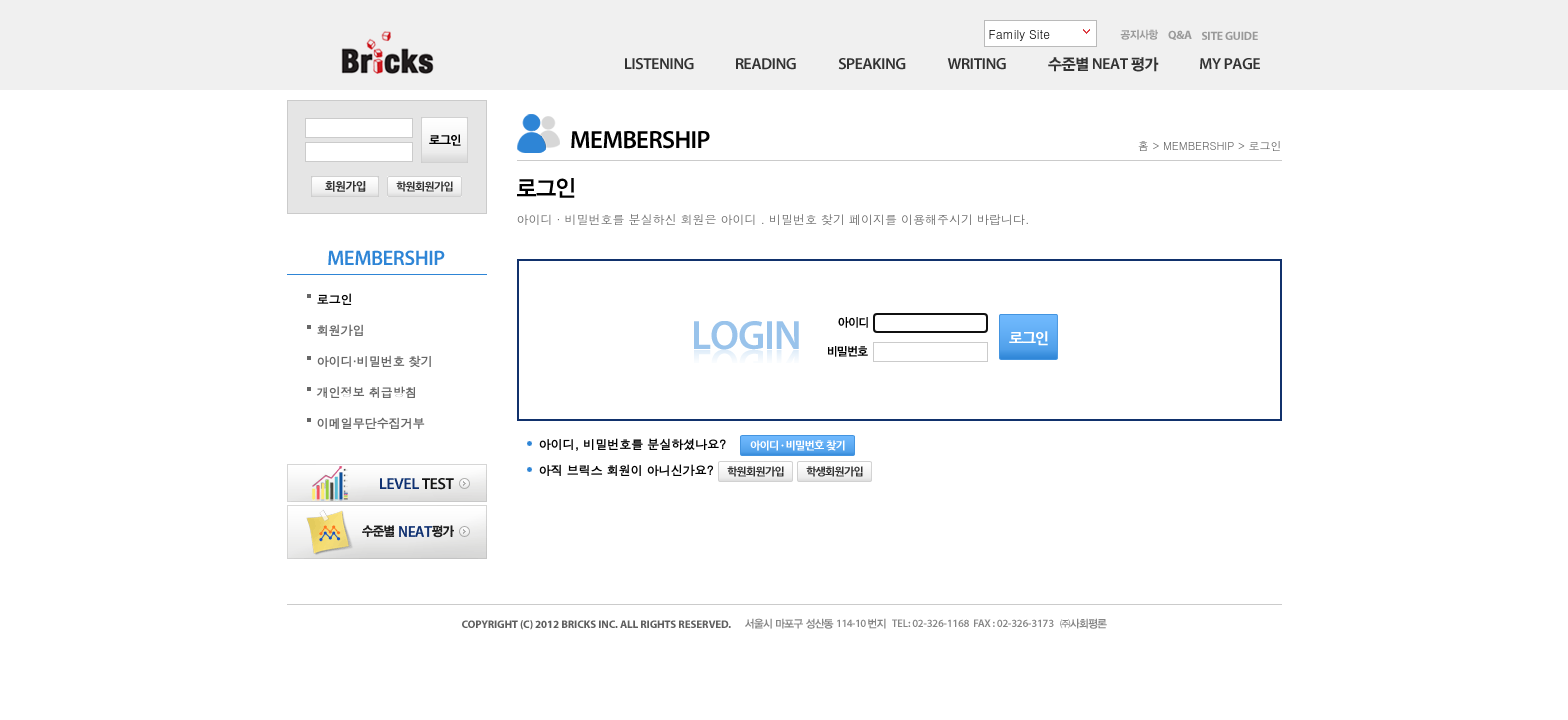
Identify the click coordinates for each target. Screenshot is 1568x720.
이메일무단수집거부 (371, 422)
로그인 (335, 298)
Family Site (1019, 33)
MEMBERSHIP (1198, 145)
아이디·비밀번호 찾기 (375, 360)
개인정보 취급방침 (367, 391)
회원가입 (341, 329)
